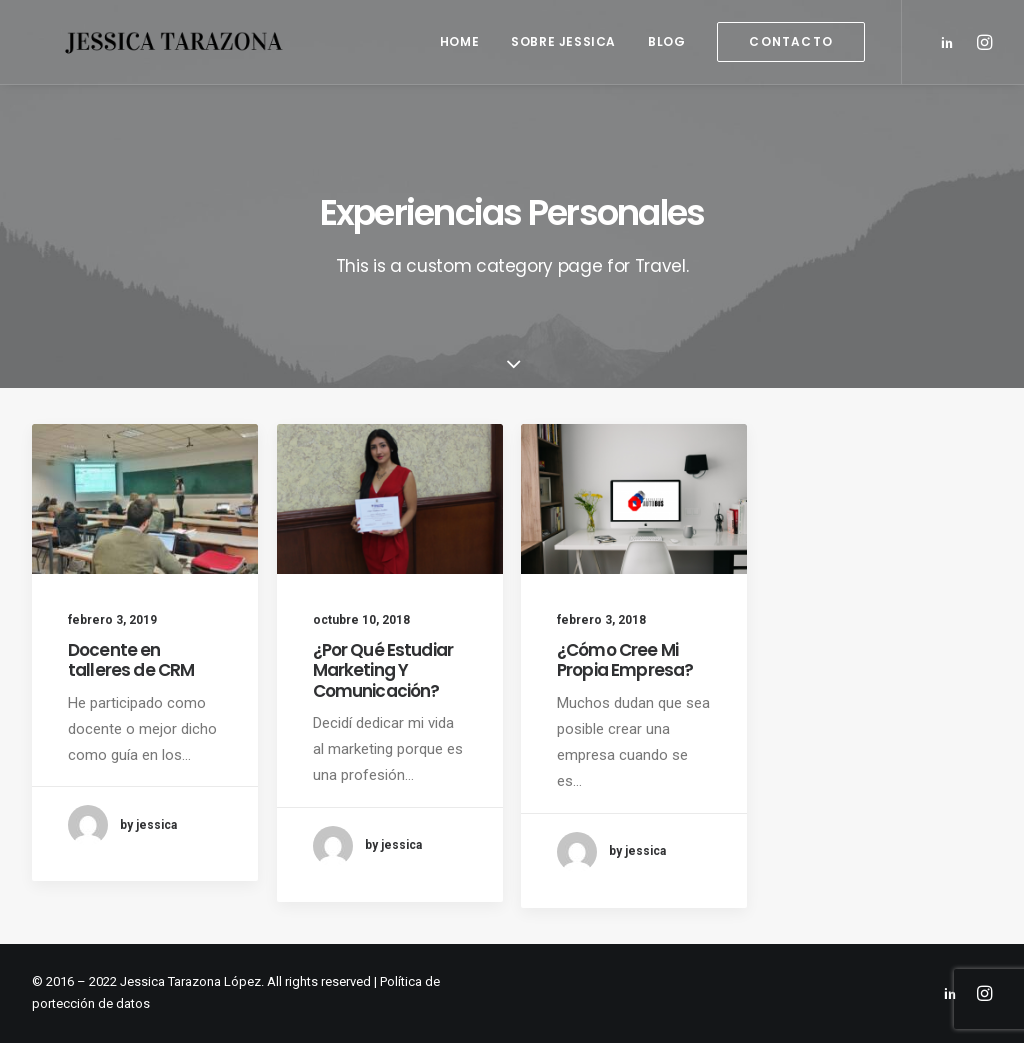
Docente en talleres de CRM (131, 660)
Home (459, 41)
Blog (666, 41)
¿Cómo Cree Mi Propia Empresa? (625, 660)
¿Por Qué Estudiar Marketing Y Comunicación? (383, 670)
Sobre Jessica (563, 41)
